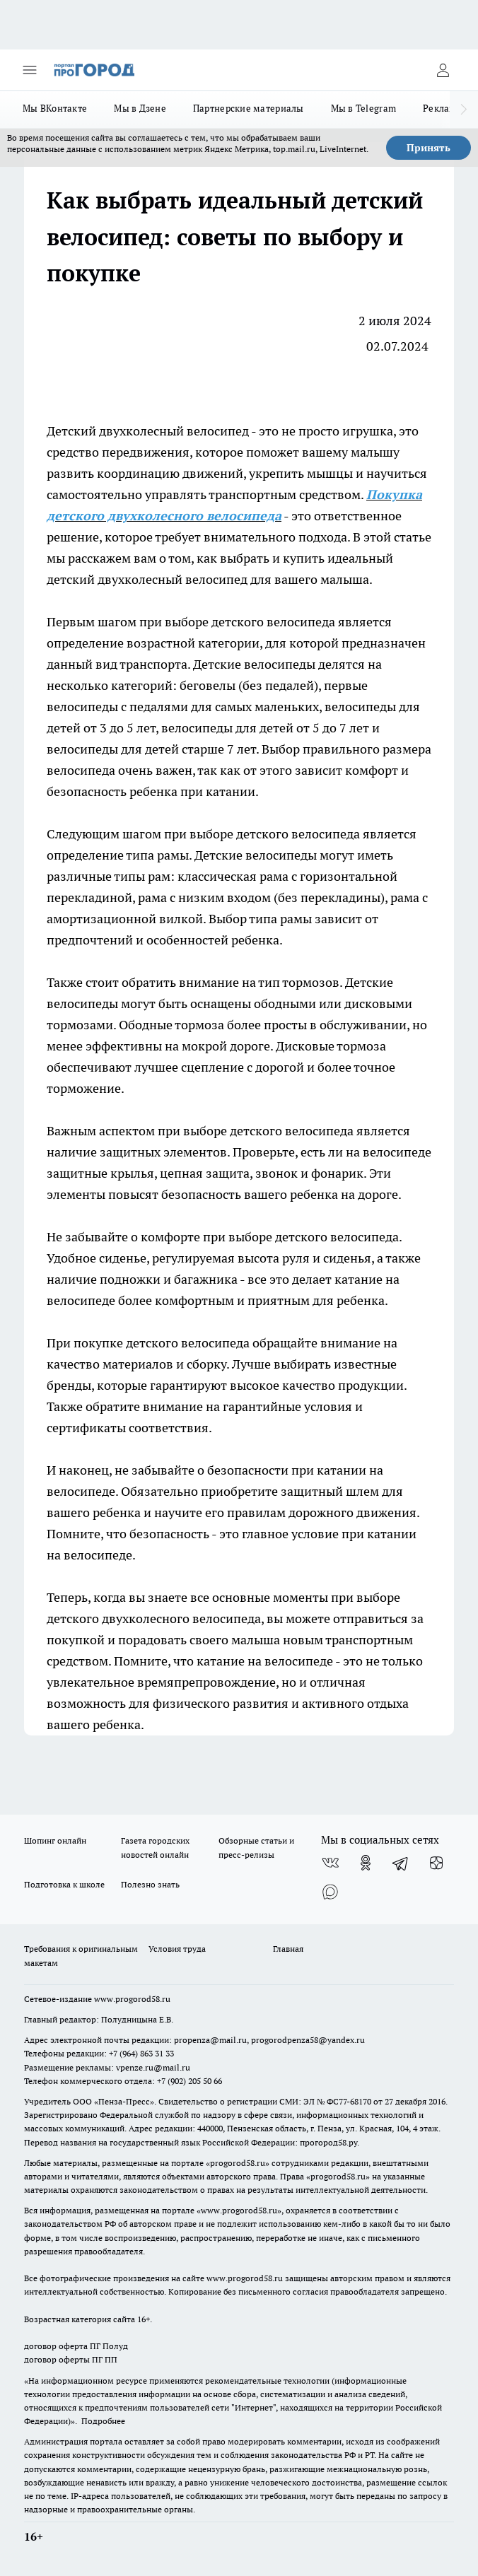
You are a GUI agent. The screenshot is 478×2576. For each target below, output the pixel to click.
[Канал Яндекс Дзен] (436, 1863)
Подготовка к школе (64, 1884)
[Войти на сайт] (443, 70)
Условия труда (177, 1948)
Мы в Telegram (364, 108)
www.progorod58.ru (132, 1999)
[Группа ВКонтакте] (330, 1863)
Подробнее (103, 2421)
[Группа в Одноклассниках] (365, 1863)
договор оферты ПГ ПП (70, 2359)
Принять (428, 147)
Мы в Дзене (140, 108)
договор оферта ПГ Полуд (76, 2346)
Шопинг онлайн (55, 1840)
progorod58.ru (237, 2163)
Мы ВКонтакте (55, 108)
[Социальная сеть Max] (330, 1891)
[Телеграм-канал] (401, 1863)
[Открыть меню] (30, 70)
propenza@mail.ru (210, 2040)
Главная (288, 1948)
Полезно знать (150, 1884)
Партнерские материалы (248, 108)
